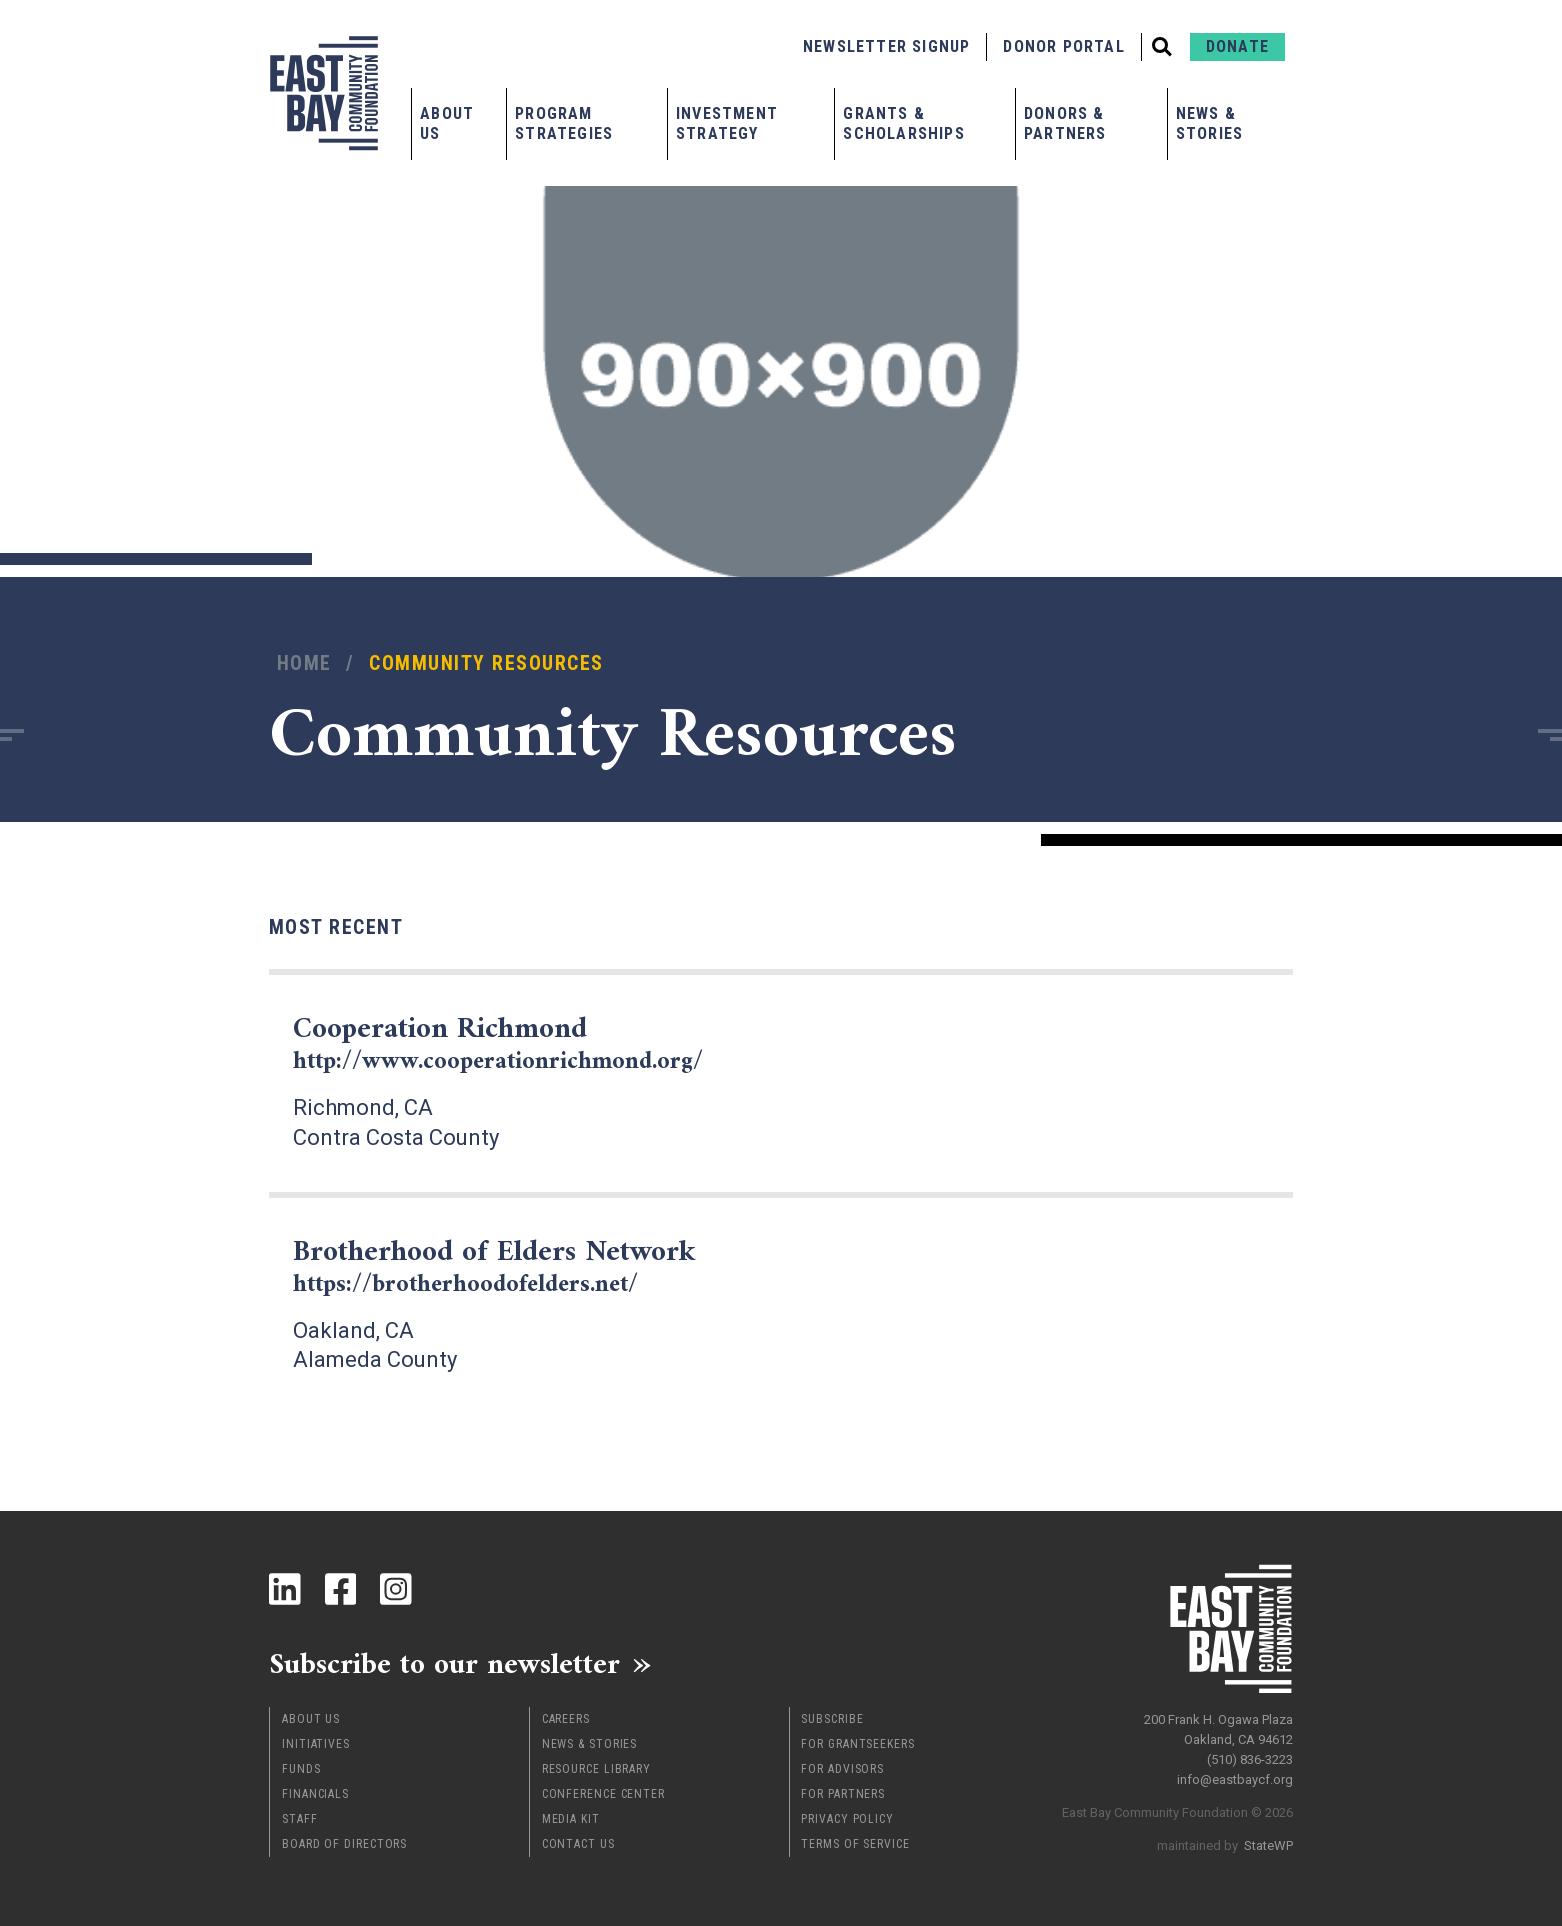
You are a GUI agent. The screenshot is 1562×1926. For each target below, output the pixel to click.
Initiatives (316, 1741)
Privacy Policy (847, 1816)
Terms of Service (855, 1841)
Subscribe (832, 1716)
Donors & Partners (1065, 123)
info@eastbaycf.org (1235, 1774)
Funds (301, 1766)
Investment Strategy (727, 123)
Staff (300, 1816)
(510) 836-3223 (1250, 1754)
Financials (315, 1791)
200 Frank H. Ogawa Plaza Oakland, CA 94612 (1218, 1724)
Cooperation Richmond (500, 1042)
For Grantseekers (857, 1741)
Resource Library (596, 1766)
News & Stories (1209, 123)
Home (304, 663)
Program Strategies (564, 123)
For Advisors (842, 1766)
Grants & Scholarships (903, 123)
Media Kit (571, 1816)
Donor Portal (1063, 46)
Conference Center (603, 1791)
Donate (1237, 46)
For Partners (843, 1791)
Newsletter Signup (886, 46)
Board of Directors (344, 1841)
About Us (447, 123)
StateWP (1268, 1840)
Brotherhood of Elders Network (502, 1263)
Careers (566, 1716)
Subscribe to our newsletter (448, 1660)
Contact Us (578, 1841)
